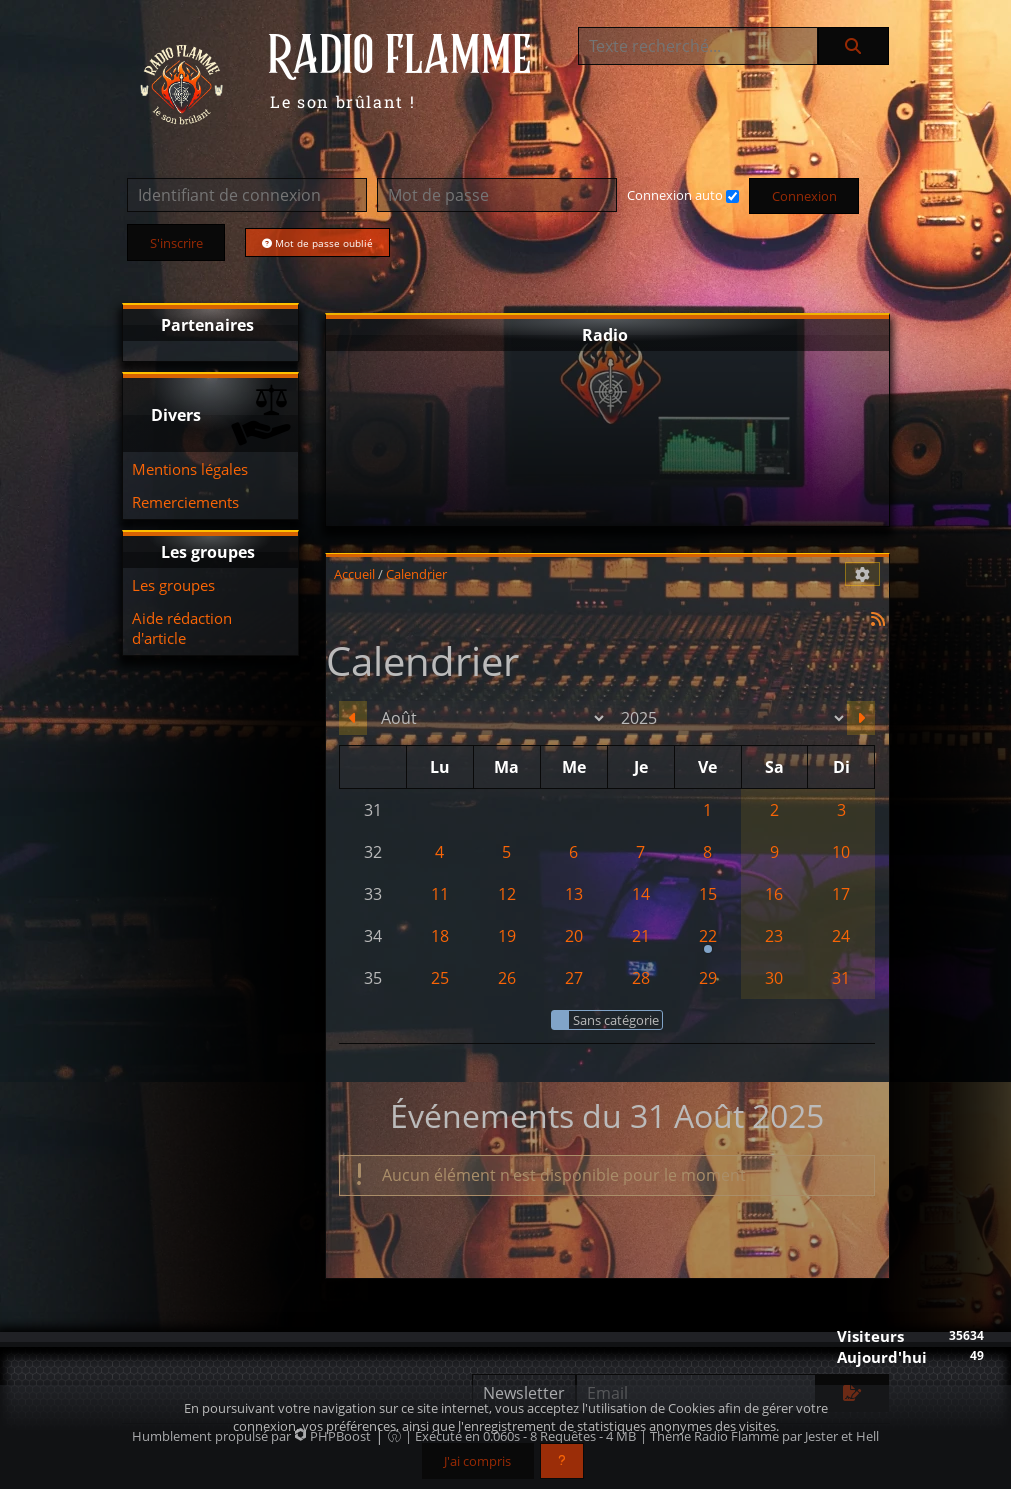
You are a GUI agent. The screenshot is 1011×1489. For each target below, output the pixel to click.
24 (841, 936)
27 (574, 978)
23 (774, 936)
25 (440, 978)
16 (774, 894)
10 (841, 852)
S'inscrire (176, 243)
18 (440, 936)
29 (708, 978)
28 (641, 978)
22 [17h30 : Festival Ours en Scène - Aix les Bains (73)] (707, 941)
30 (774, 978)
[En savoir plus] (562, 1461)
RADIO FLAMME (400, 57)
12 (507, 894)
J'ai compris (477, 1461)
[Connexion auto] (732, 196)
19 (507, 936)
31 (841, 978)
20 (574, 936)
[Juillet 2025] (353, 718)
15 (708, 894)
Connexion (804, 196)
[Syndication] (877, 618)
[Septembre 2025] (861, 718)
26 (507, 978)
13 (574, 894)
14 (641, 894)
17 (841, 894)
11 (440, 894)
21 (641, 936)
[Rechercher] (853, 46)
